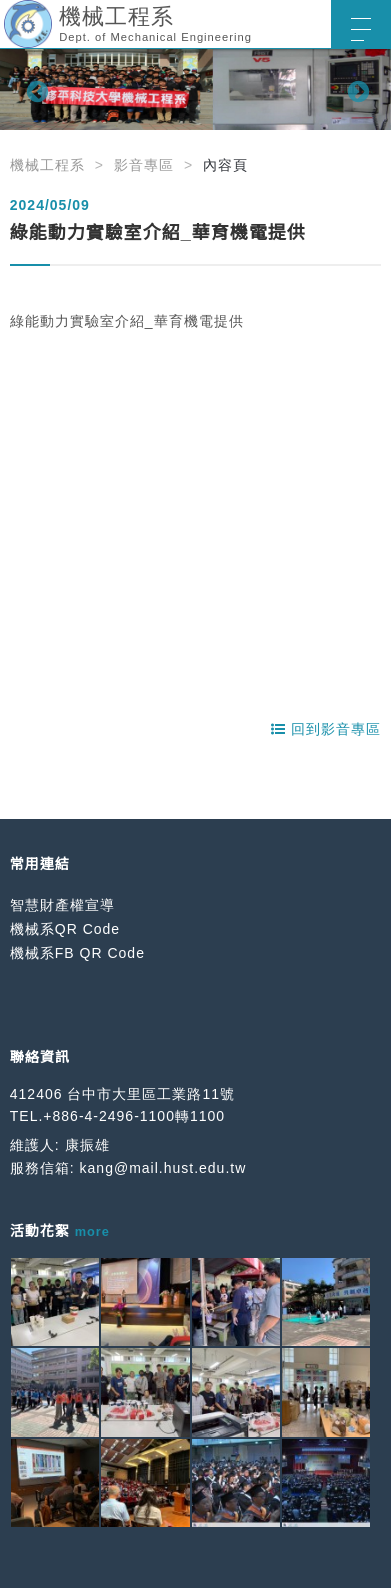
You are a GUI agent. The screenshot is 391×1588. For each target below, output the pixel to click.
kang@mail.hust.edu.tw (163, 1168)
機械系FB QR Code (77, 953)
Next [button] (356, 90)
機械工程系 (47, 165)
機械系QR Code (65, 929)
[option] (195, 89)
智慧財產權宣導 (62, 905)
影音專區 (144, 165)
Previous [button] (35, 90)
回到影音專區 (326, 729)
